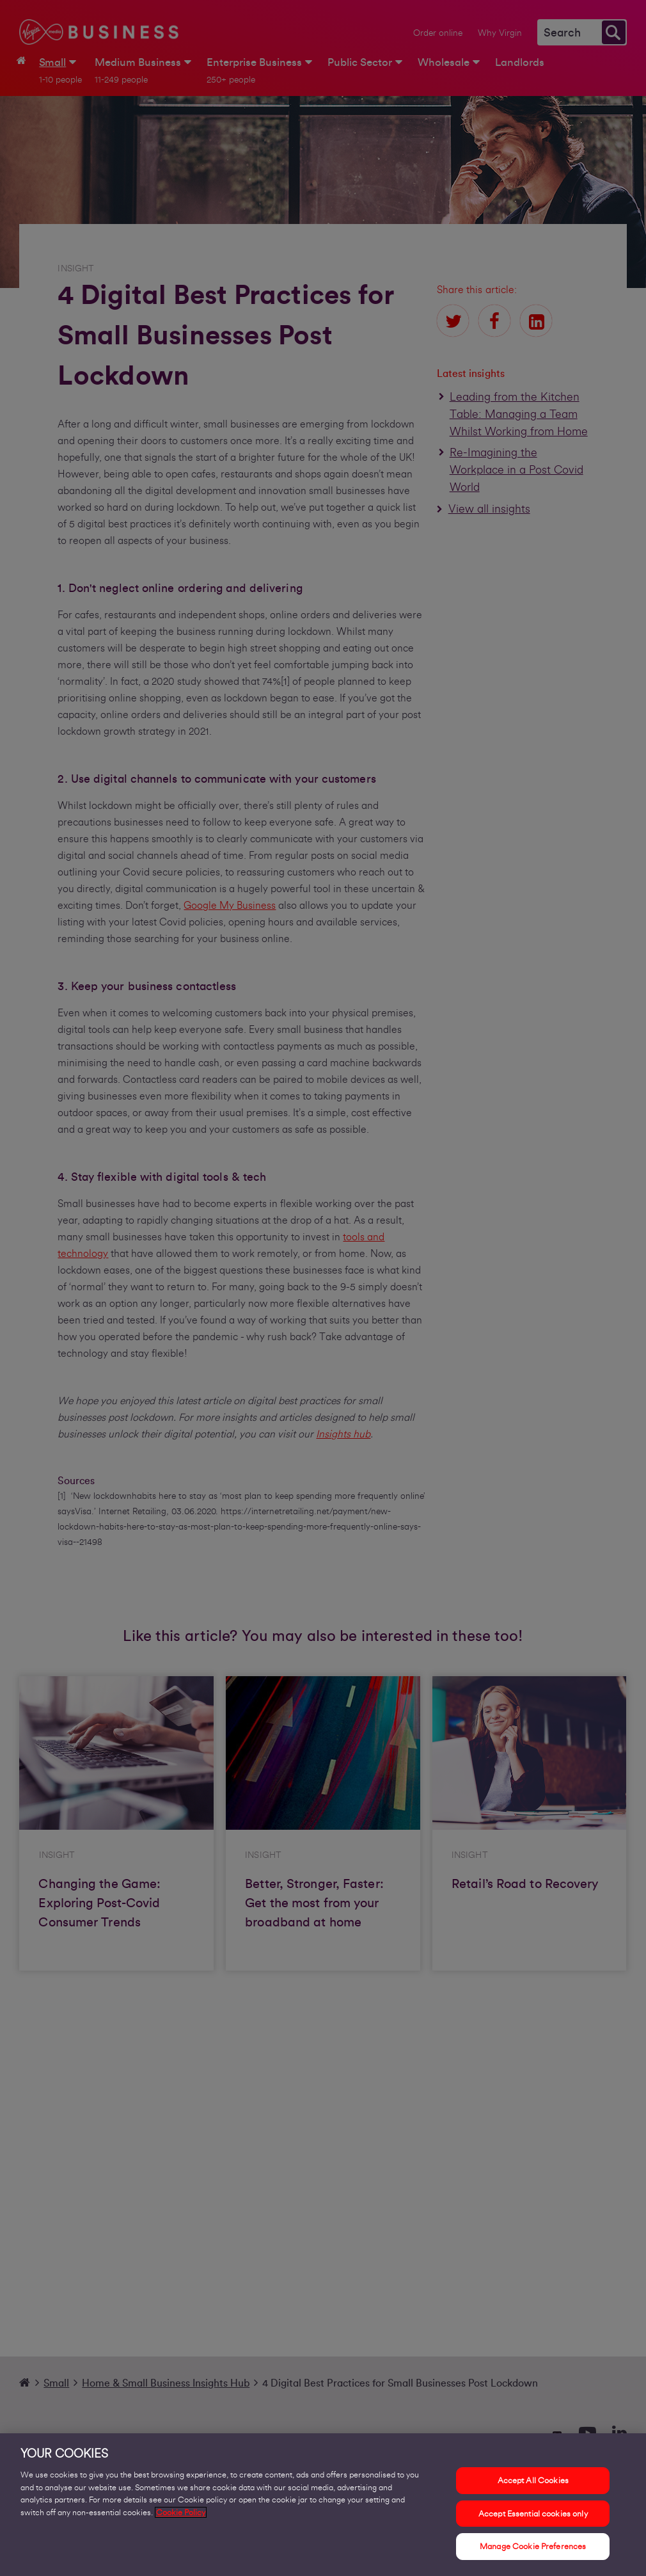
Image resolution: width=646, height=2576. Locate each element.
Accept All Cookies (533, 2480)
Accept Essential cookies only (533, 2513)
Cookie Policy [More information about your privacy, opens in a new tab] (180, 2512)
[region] (323, 2504)
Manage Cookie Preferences (533, 2546)
